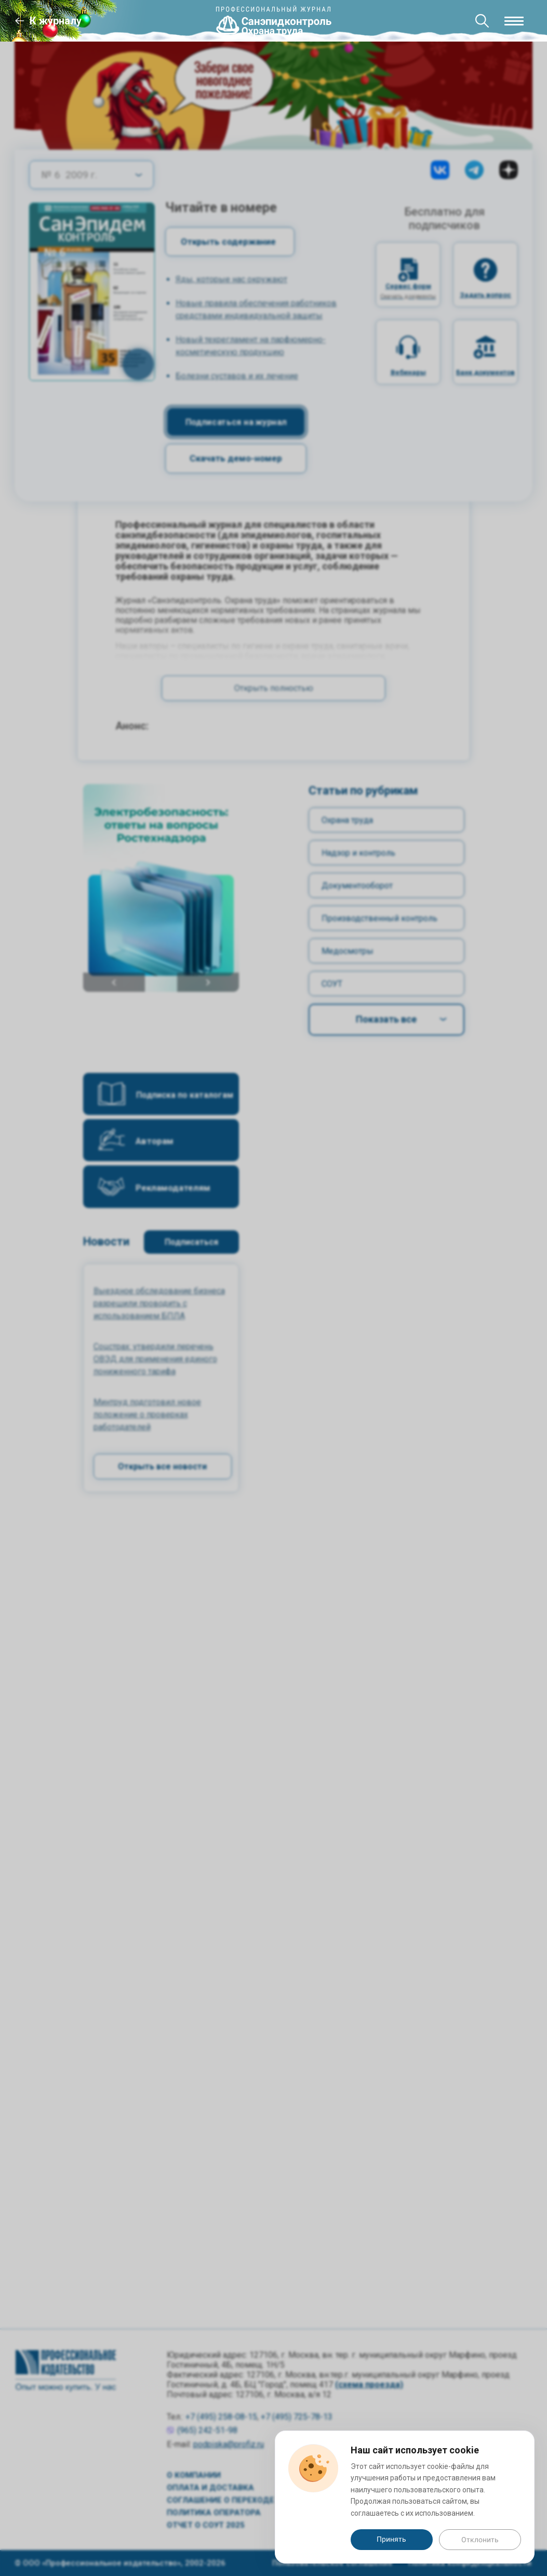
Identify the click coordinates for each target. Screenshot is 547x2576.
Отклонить (480, 2539)
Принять (391, 2539)
